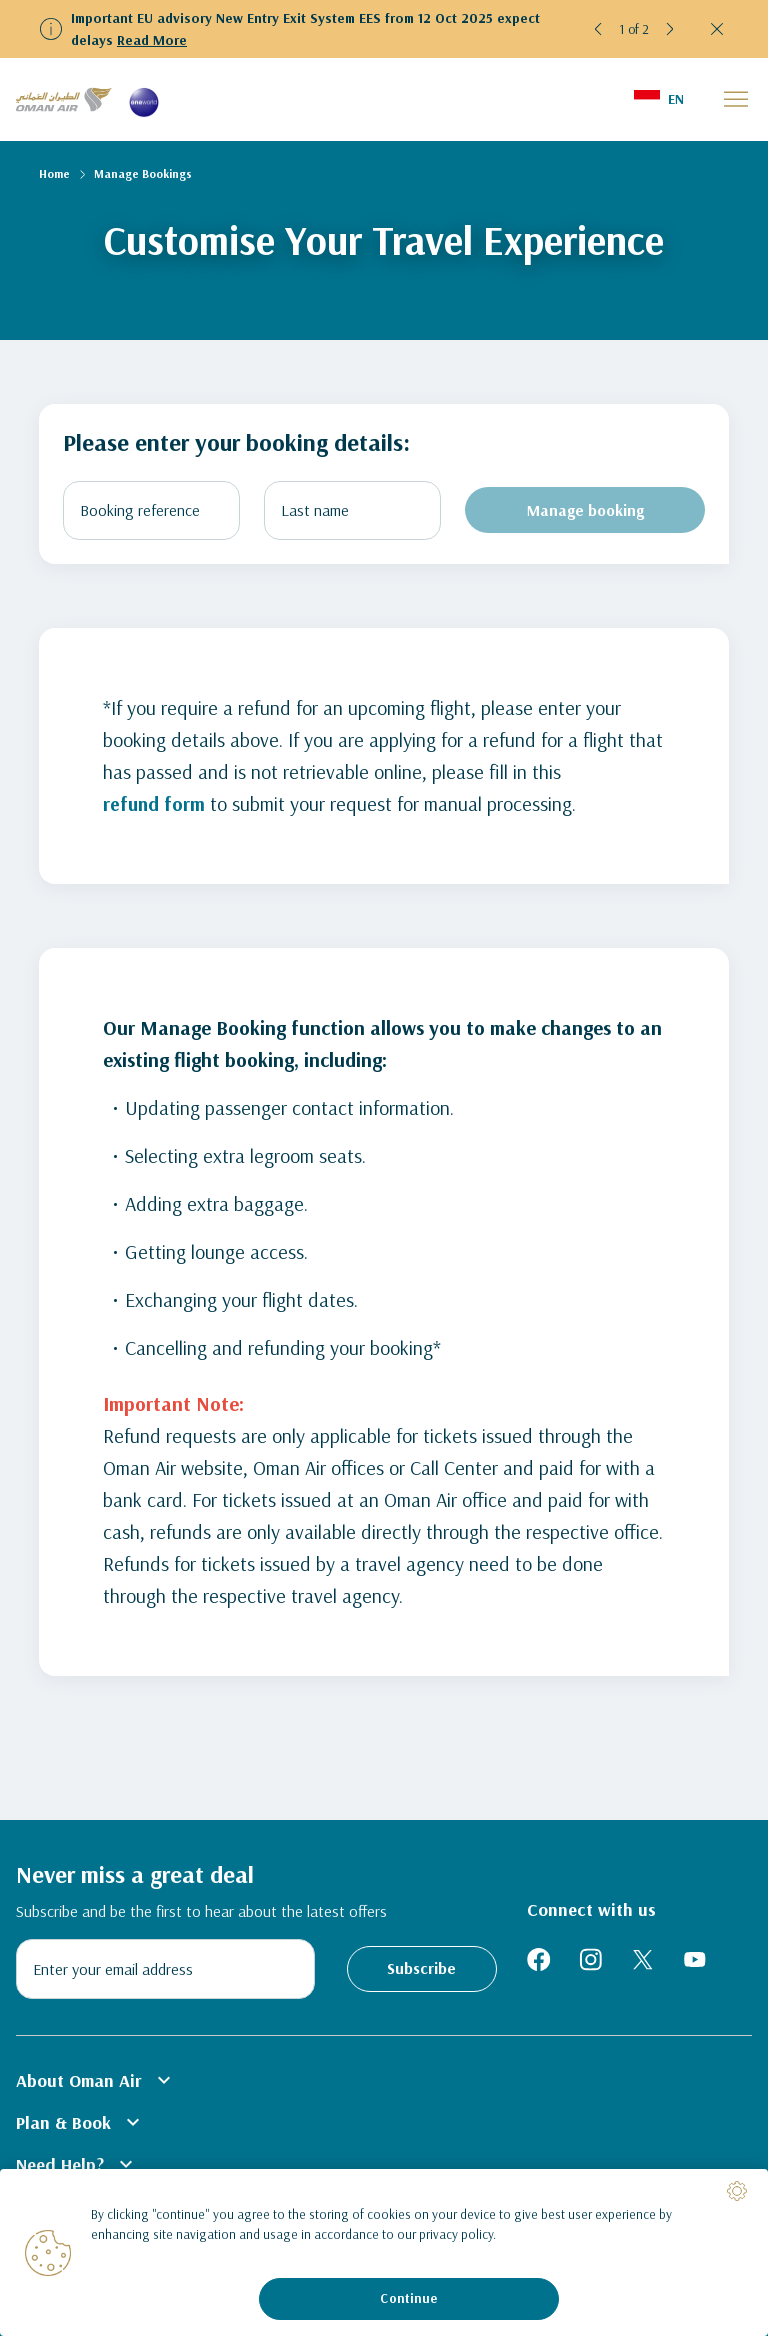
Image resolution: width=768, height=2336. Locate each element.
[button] (599, 29)
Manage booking (585, 510)
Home (54, 173)
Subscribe (421, 1968)
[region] (384, 2252)
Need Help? (77, 2164)
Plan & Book (80, 2122)
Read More (152, 40)
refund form (155, 803)
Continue (408, 2298)
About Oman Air (96, 2080)
